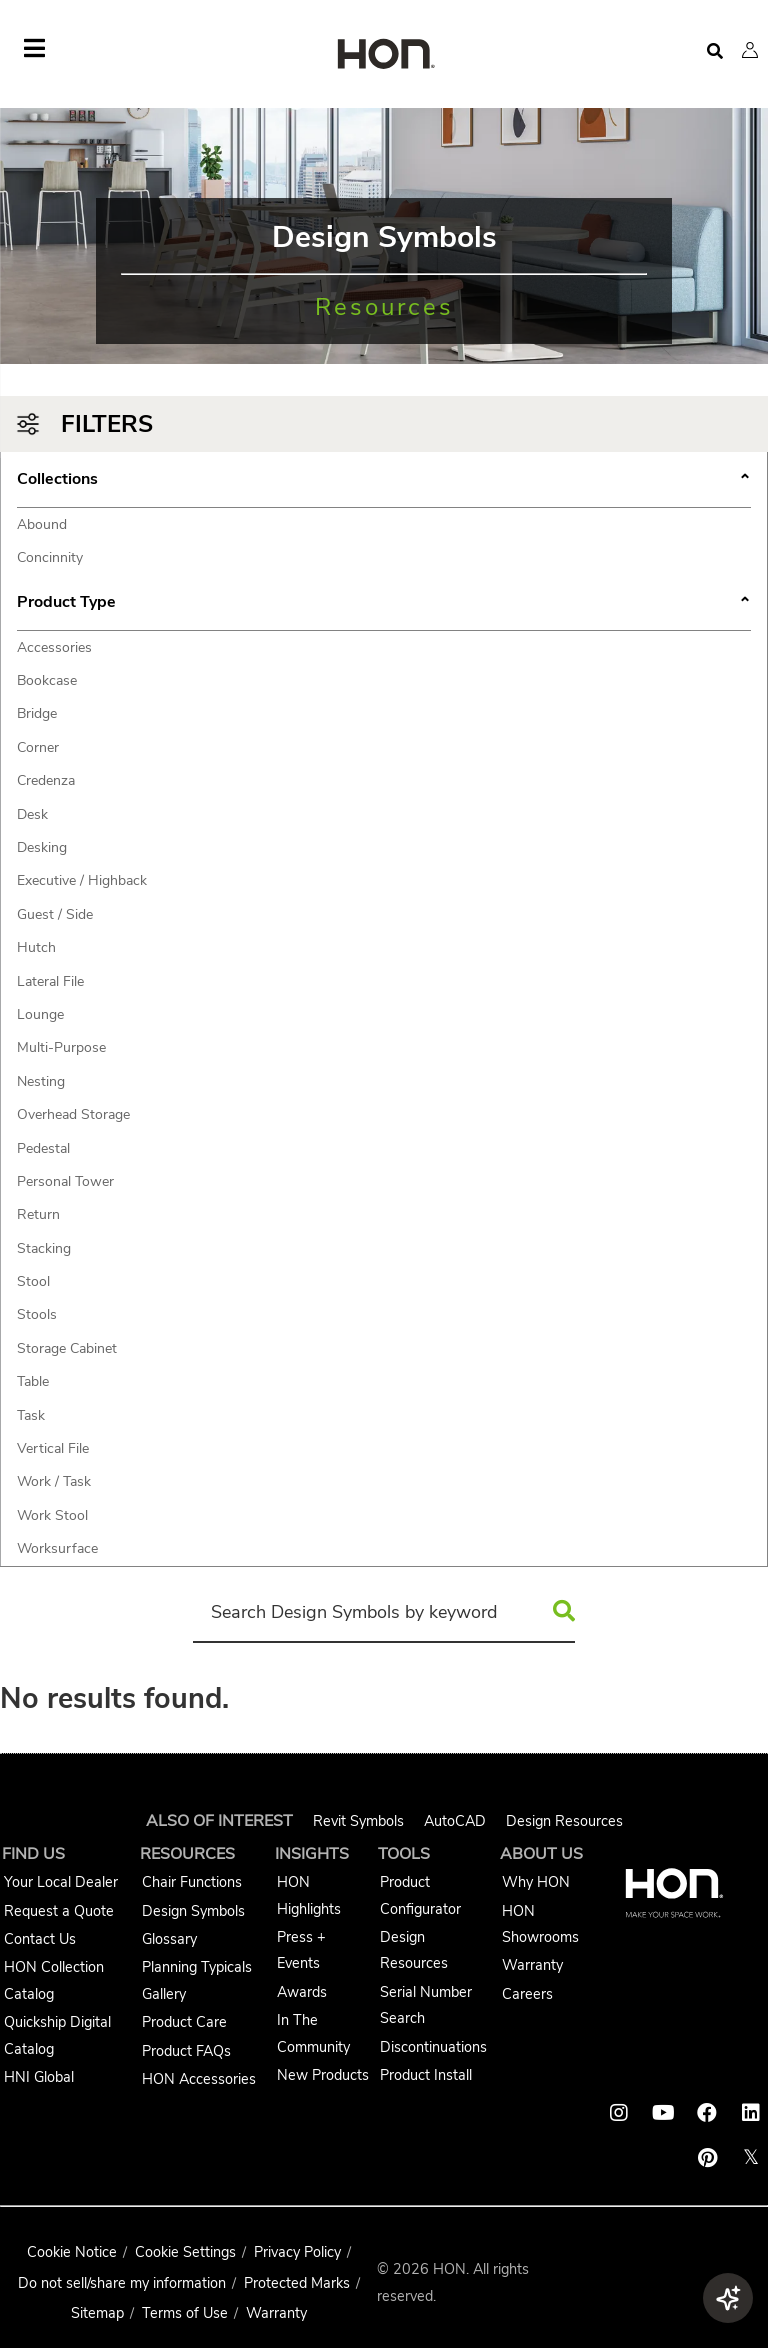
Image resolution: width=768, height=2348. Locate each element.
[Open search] (715, 51)
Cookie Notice (72, 2252)
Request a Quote (59, 1911)
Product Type (384, 604)
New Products (323, 2075)
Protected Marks (297, 2283)
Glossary (169, 1939)
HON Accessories (199, 2079)
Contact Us (40, 1939)
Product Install (426, 2075)
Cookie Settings (185, 2252)
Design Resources (564, 1821)
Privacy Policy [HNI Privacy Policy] (297, 2252)
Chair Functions (192, 1882)
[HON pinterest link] (707, 2158)
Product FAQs (186, 2051)
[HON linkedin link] (751, 2113)
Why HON (536, 1882)
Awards (302, 1992)
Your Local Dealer (61, 1882)
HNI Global (39, 2077)
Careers (527, 1994)
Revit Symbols (358, 1821)
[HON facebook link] (707, 2113)
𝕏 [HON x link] (751, 2157)
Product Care (184, 2022)
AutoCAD (455, 1821)
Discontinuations (433, 2047)
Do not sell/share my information (122, 2283)
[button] (750, 50)
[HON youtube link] (663, 2113)
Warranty (532, 1965)
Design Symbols (193, 1911)
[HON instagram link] (619, 2113)
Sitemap (97, 2313)
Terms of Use (185, 2313)
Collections (384, 481)
